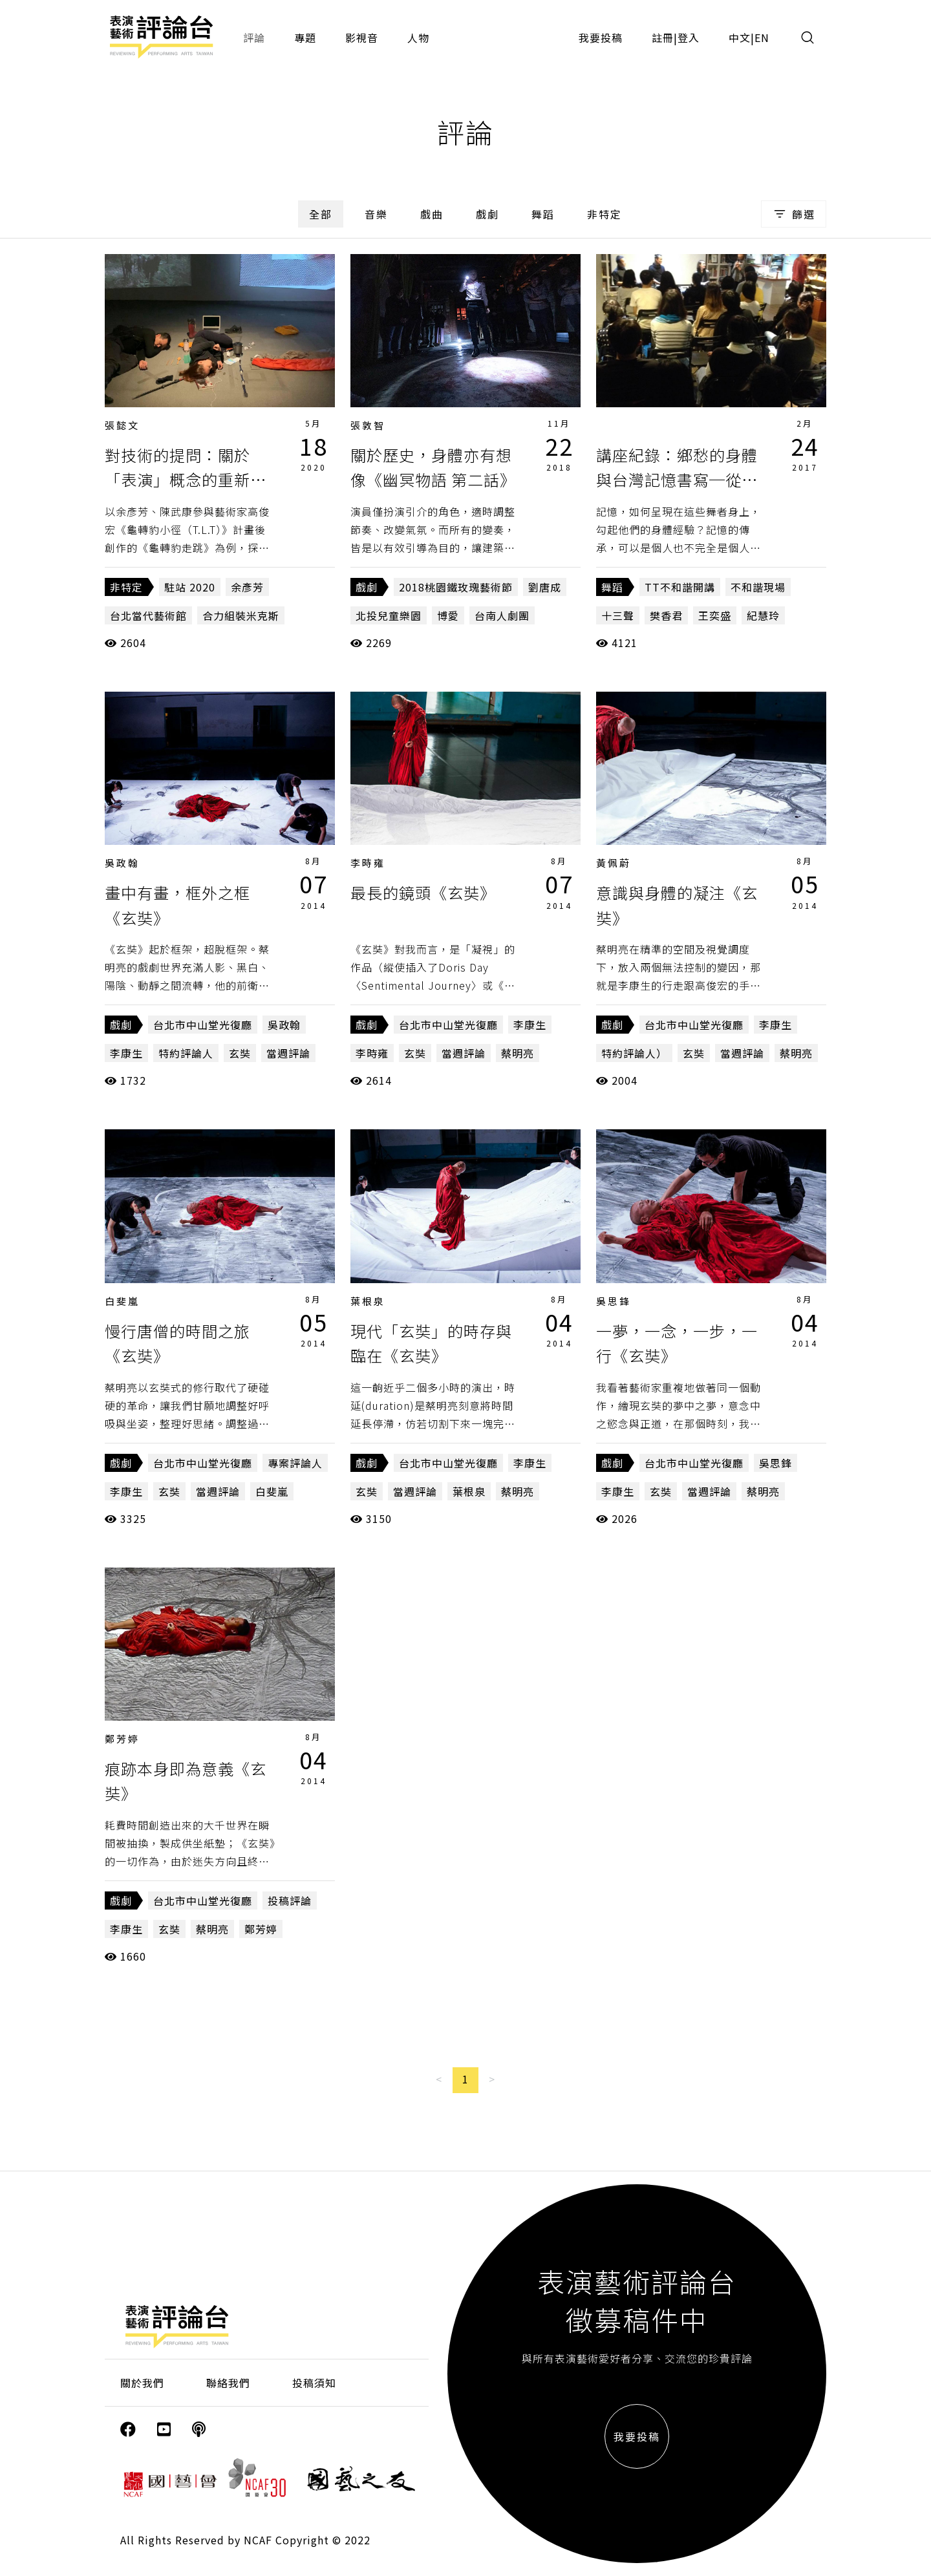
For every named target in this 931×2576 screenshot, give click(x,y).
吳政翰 (122, 862)
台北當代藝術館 (148, 615)
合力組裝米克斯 (240, 615)
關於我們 (142, 2382)
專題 (305, 37)
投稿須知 (314, 2382)
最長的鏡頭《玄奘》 (423, 892)
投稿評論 (290, 1900)
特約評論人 (185, 1053)
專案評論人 (295, 1463)
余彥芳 (247, 587)
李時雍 (367, 862)
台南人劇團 (502, 615)
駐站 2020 (189, 587)
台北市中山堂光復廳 (202, 1024)
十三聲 (617, 615)
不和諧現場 (758, 587)
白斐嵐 (122, 1301)
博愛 (448, 615)
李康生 (126, 1053)
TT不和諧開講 (680, 587)
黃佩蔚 (613, 862)
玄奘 (240, 1053)
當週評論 (288, 1053)
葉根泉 (367, 1301)
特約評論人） (634, 1053)
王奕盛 (714, 615)
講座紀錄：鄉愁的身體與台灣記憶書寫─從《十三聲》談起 (677, 479)
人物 (418, 37)
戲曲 (432, 214)
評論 (254, 37)
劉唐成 (544, 587)
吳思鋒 (613, 1301)
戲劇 (487, 214)
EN (761, 37)
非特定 (604, 214)
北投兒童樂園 (389, 615)
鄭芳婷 (122, 1738)
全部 (320, 214)
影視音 (361, 37)
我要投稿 (601, 37)
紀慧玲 (763, 615)
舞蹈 (543, 214)
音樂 (376, 214)
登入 (689, 37)
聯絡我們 (228, 2382)
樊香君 (666, 615)
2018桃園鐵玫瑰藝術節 (456, 587)
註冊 (663, 37)
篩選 (793, 214)
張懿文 (122, 425)
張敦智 (367, 425)
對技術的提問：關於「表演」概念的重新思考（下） (185, 479)
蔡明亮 (517, 1053)
